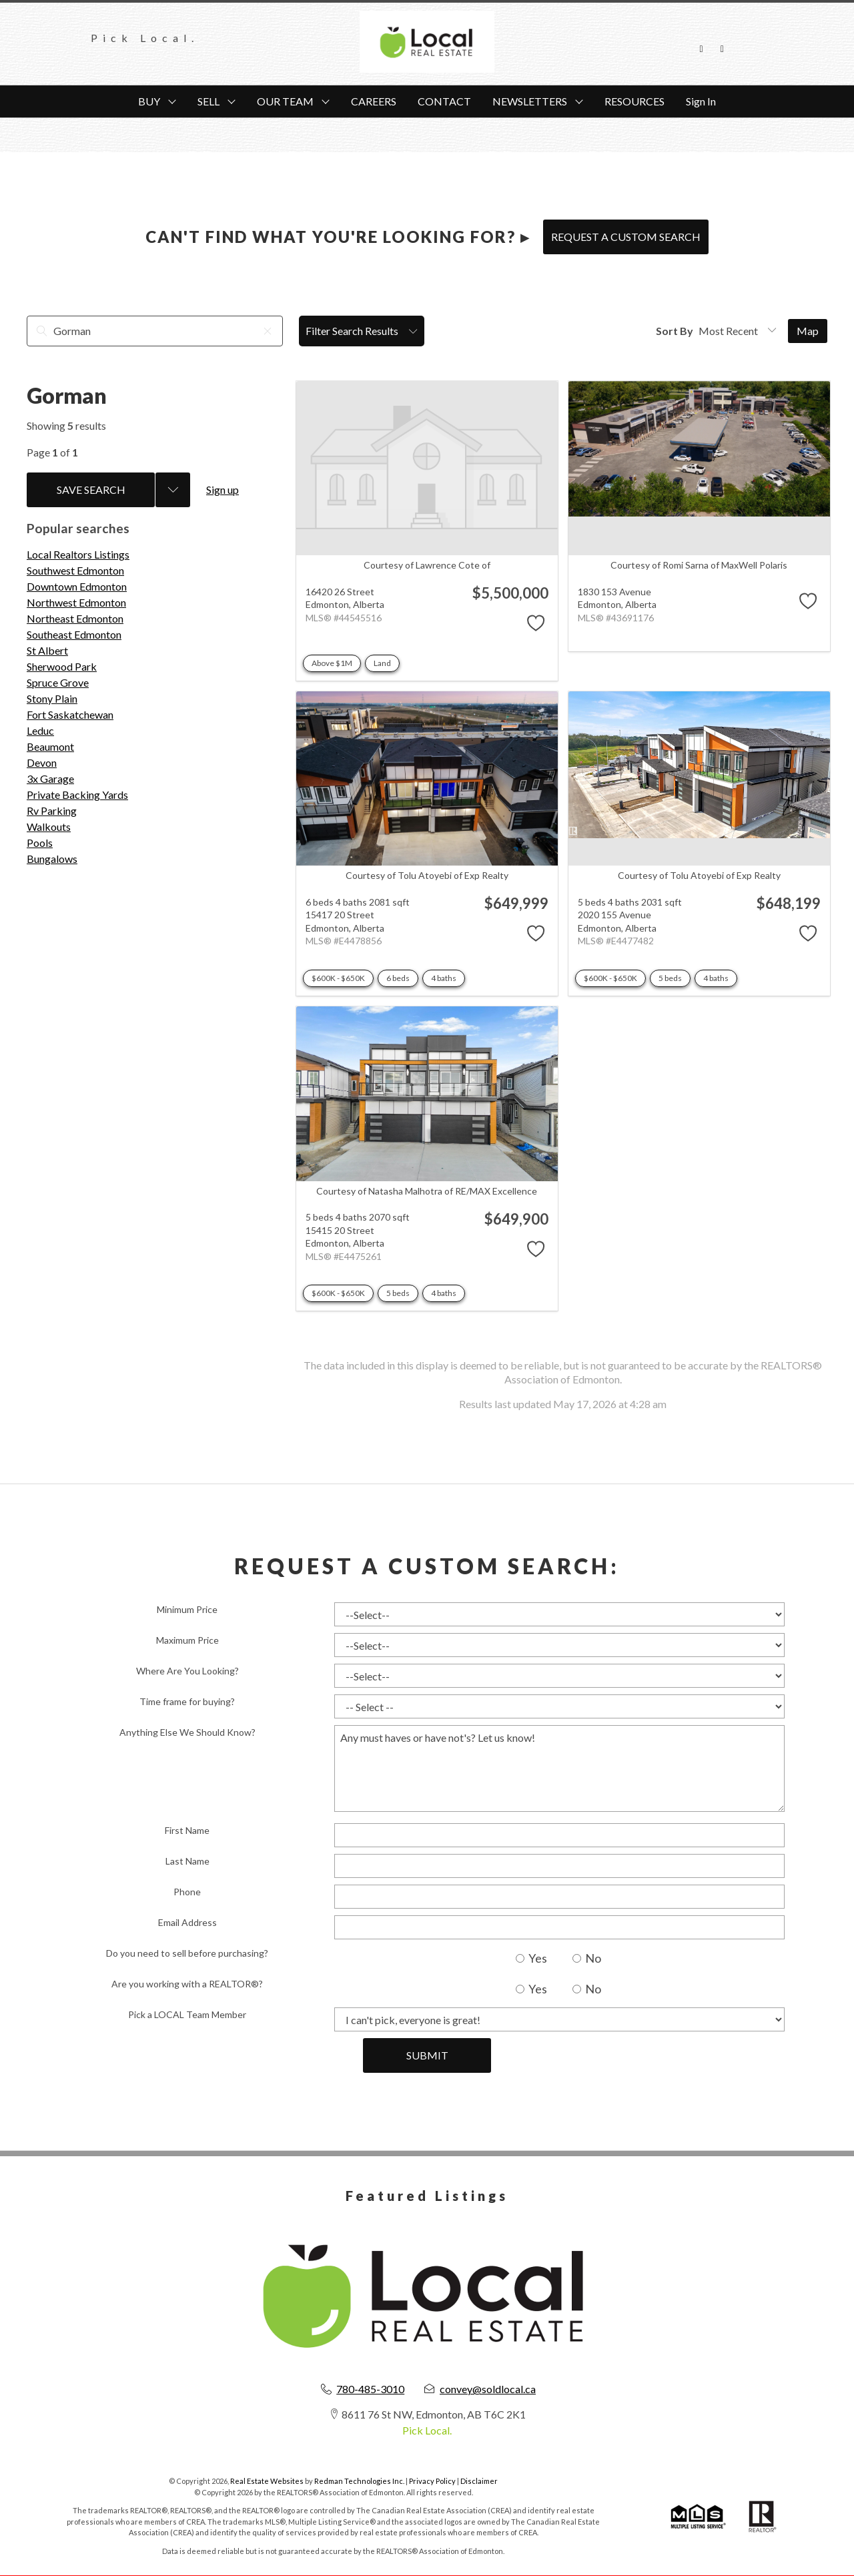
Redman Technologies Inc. (360, 2481)
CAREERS (373, 101)
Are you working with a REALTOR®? (187, 1983)
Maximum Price (187, 1640)
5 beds (670, 978)
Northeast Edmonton (75, 618)
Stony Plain (52, 698)
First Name (187, 1830)
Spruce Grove (58, 682)
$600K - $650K (338, 978)
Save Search (91, 489)
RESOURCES (634, 101)
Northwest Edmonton (76, 602)
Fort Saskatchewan (70, 714)
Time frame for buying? (187, 1701)
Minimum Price (187, 1609)
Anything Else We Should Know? (187, 1732)
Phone (187, 1891)
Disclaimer (479, 2481)
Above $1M (332, 663)
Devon (42, 762)
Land (382, 663)
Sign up (222, 489)
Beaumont (50, 746)
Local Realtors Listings (78, 554)
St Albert (47, 650)
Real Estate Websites (267, 2481)
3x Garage (50, 778)
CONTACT (444, 101)
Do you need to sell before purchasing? (187, 1953)
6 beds (398, 978)
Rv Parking (52, 810)
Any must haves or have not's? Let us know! (559, 1768)
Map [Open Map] (808, 330)
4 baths (443, 978)
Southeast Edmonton (74, 634)
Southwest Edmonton (75, 570)
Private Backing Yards (77, 794)
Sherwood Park (62, 666)
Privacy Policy (432, 2481)
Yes (531, 1958)
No (586, 1958)
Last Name (187, 1861)
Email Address (187, 1922)
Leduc (40, 730)
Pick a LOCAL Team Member (187, 2014)
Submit (427, 2055)
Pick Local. (427, 2430)
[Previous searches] (172, 489)
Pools (40, 842)
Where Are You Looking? (187, 1670)
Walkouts (49, 826)
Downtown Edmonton (77, 586)
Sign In (701, 101)
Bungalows (52, 858)
